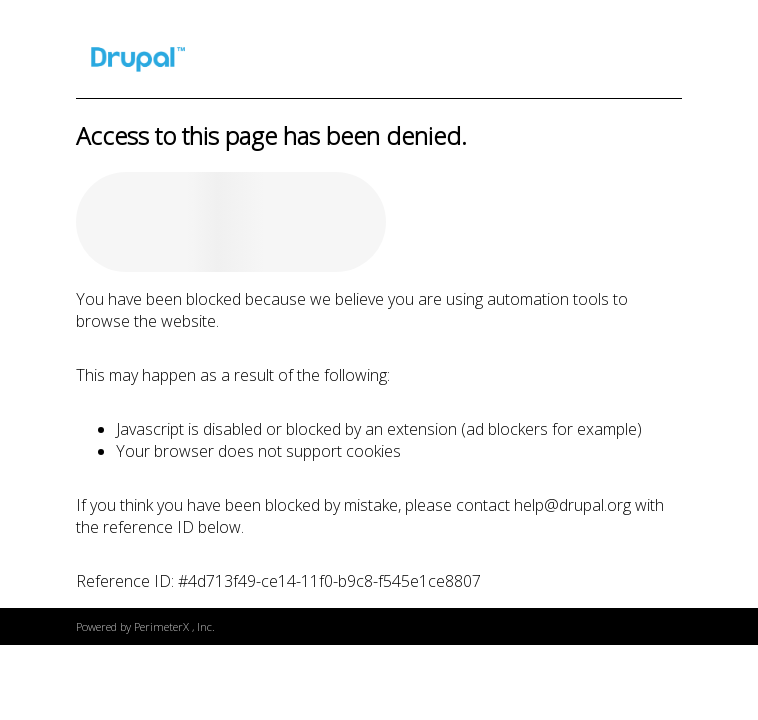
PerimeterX (161, 626)
